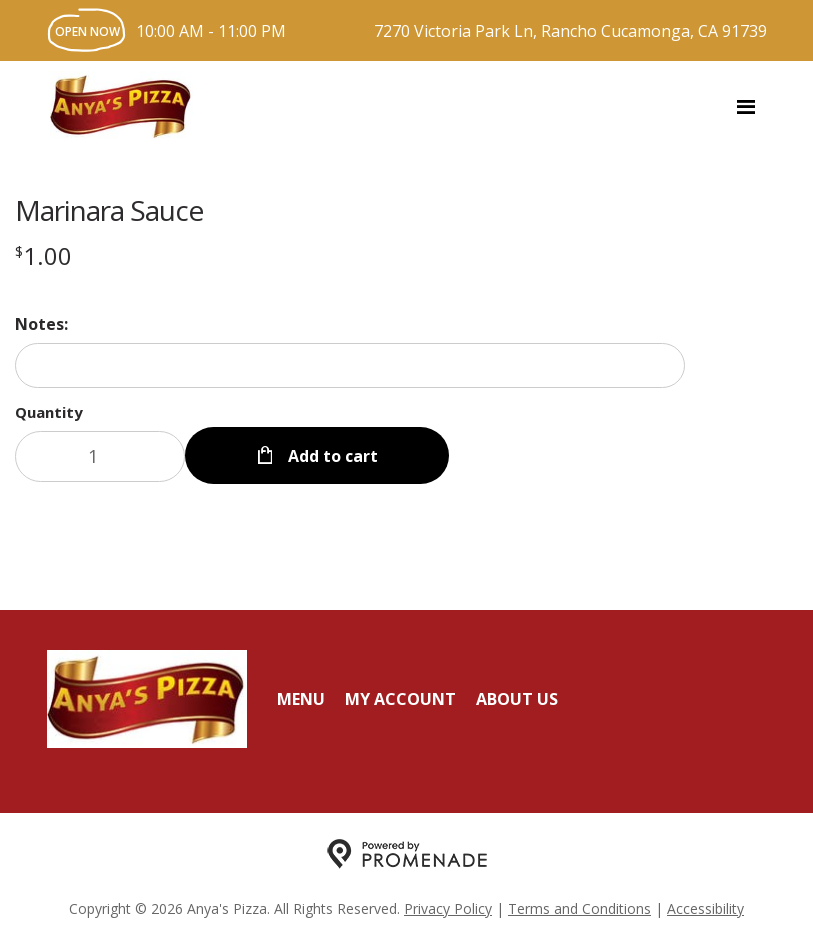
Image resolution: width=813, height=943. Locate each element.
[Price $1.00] (43, 255)
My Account (400, 699)
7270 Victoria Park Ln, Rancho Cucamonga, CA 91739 (570, 31)
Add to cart (331, 456)
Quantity (49, 412)
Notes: (41, 324)
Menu (301, 699)
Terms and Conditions (579, 908)
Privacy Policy (448, 908)
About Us (517, 699)
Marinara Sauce (109, 210)
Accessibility (705, 908)
